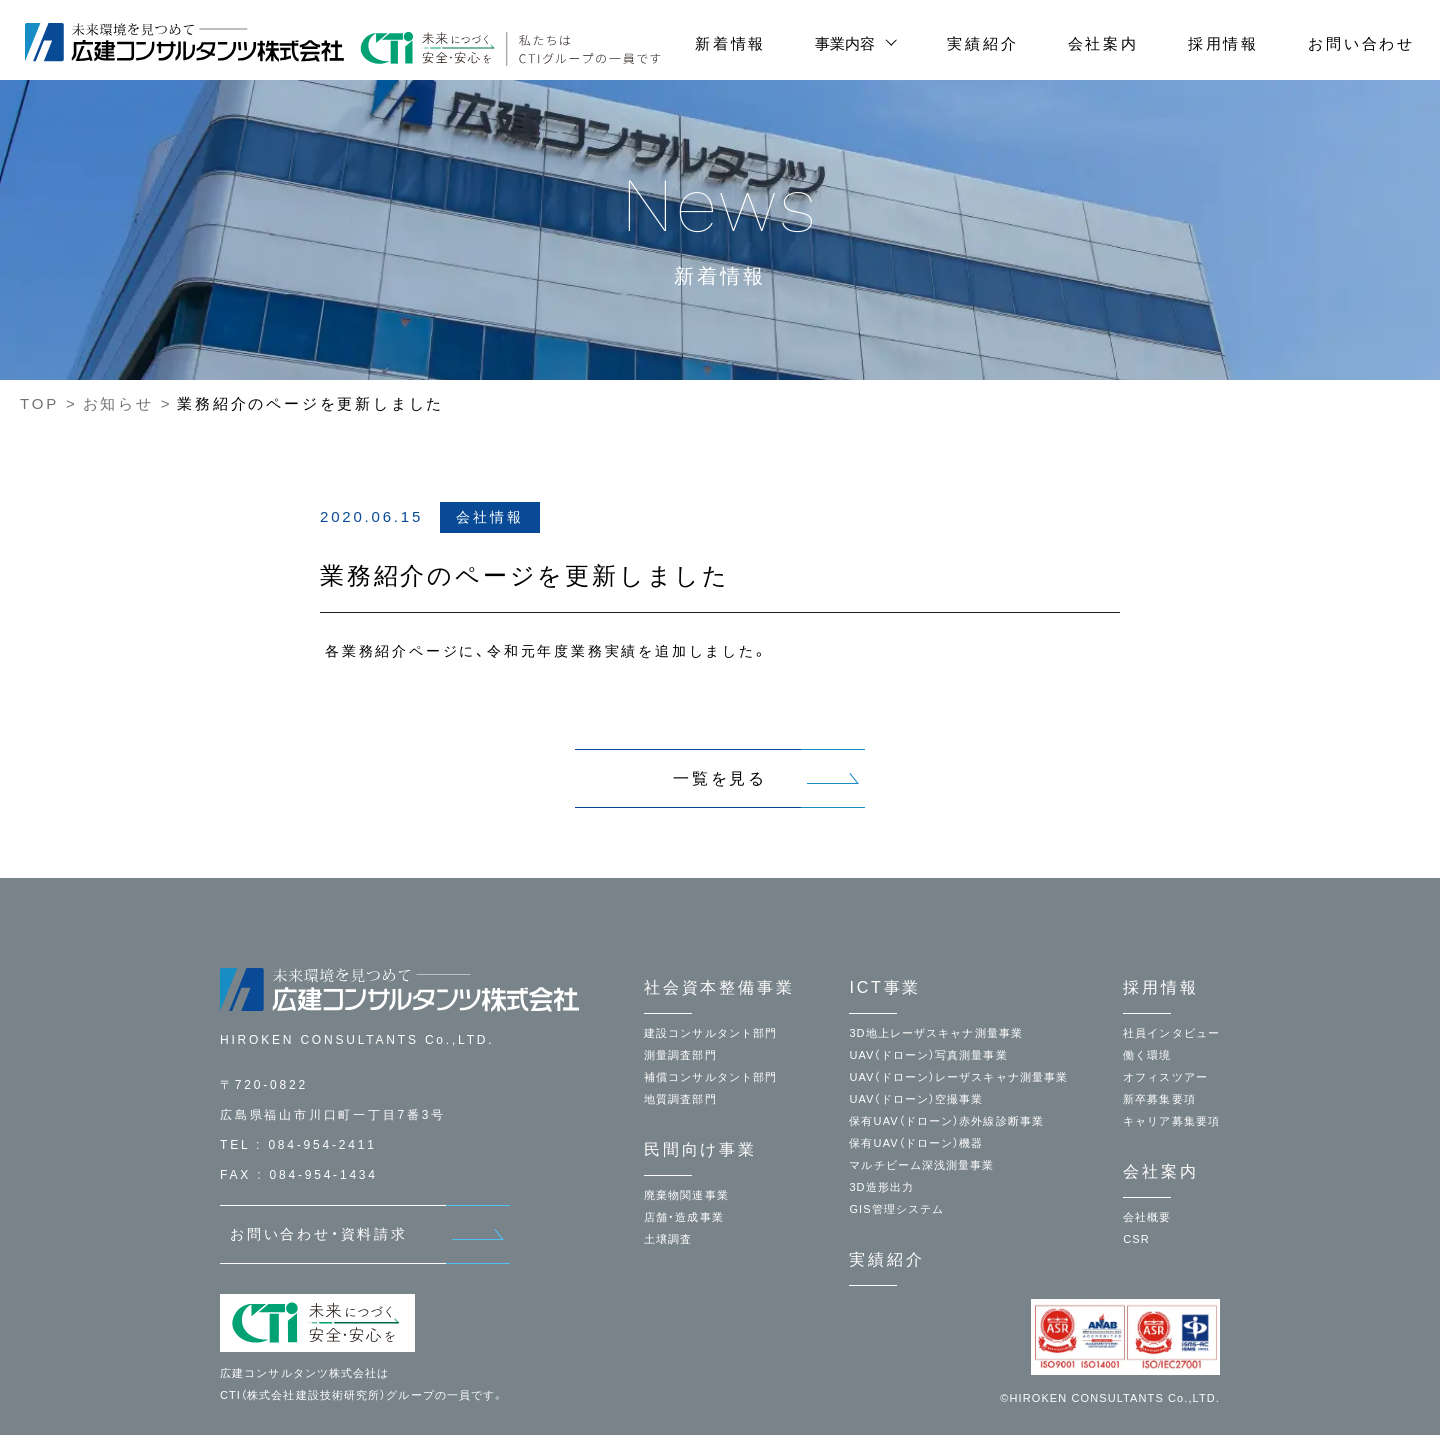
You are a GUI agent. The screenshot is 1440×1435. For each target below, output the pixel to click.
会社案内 (1103, 43)
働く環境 (1147, 1055)
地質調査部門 (680, 1099)
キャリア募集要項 (1171, 1121)
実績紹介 (982, 43)
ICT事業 (885, 987)
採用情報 (1223, 43)
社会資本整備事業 (719, 987)
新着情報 (730, 43)
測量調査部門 (680, 1055)
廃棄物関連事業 (686, 1195)
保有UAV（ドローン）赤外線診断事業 (946, 1121)
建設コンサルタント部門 (710, 1033)
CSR (1136, 1239)
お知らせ (118, 403)
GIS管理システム (896, 1209)
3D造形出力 (881, 1187)
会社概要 (1147, 1217)
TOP (39, 403)
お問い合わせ (1361, 43)
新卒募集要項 (1159, 1099)
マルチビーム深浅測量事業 (921, 1165)
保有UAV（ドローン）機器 (916, 1143)
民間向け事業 (700, 1149)
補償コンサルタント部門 (710, 1077)
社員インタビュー (1171, 1033)
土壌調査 (668, 1239)
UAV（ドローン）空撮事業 (916, 1099)
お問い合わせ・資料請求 (319, 1234)
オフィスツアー (1165, 1077)
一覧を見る (720, 778)
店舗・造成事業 (684, 1217)
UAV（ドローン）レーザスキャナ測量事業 (958, 1077)
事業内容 (845, 43)
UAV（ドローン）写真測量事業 (928, 1055)
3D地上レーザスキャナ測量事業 (936, 1033)
